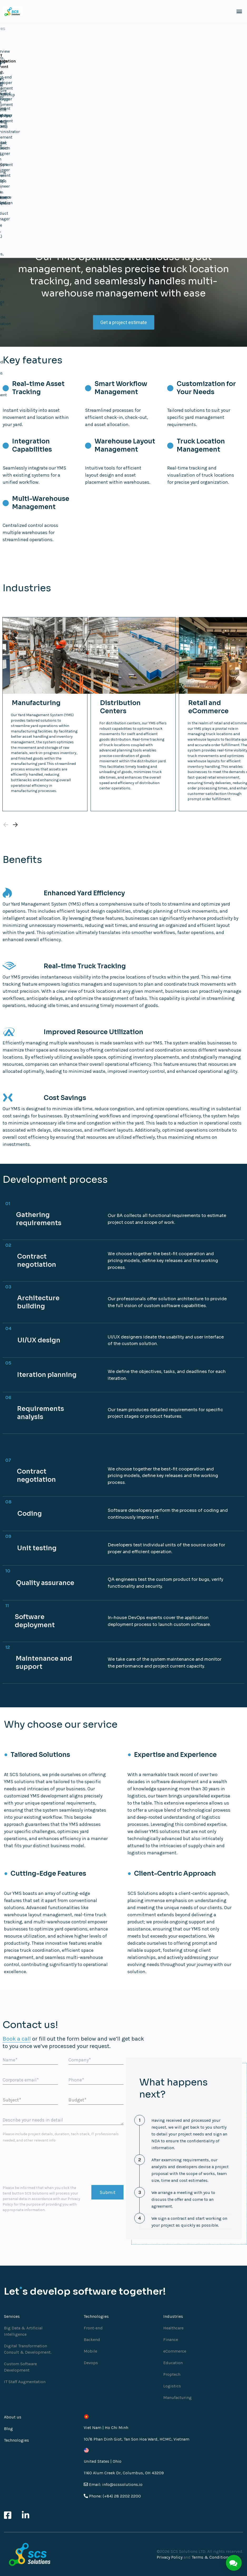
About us (12, 2409)
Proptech (171, 2366)
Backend (92, 2332)
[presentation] (43, 2157)
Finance (170, 2332)
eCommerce (174, 2343)
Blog (8, 2421)
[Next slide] (15, 817)
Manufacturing (177, 2390)
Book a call (17, 2031)
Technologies (16, 2432)
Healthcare (173, 2320)
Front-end (93, 2320)
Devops (91, 2355)
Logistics (172, 2378)
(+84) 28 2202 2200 (122, 2488)
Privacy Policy (169, 2549)
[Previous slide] (6, 817)
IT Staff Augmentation (25, 2374)
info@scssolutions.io (122, 2477)
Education (173, 2355)
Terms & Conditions (211, 2549)
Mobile (90, 2343)
